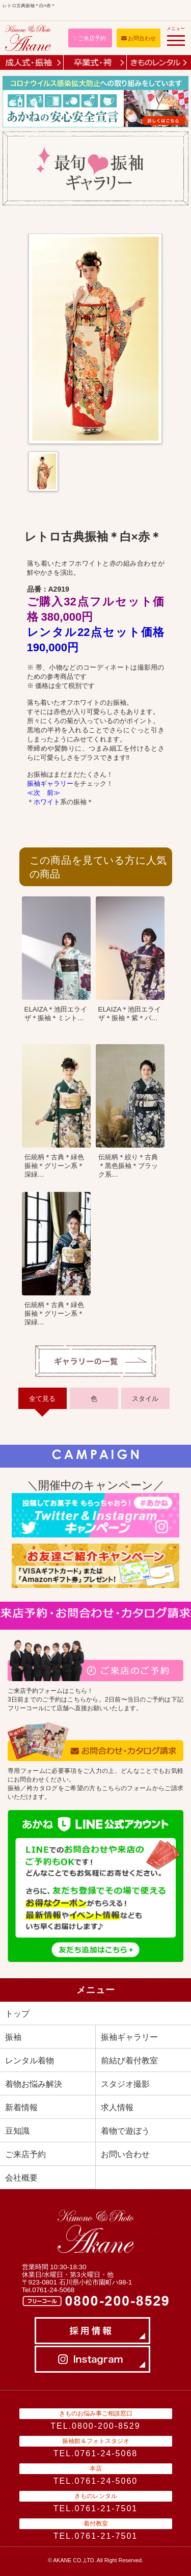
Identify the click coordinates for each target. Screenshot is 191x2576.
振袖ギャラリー (50, 783)
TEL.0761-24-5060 (95, 2481)
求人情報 (117, 2107)
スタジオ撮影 (125, 2084)
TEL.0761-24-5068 (95, 2453)
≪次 (33, 792)
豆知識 (17, 2131)
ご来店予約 (90, 38)
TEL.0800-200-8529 (95, 2426)
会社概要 (21, 2177)
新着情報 (21, 2107)
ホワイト (47, 802)
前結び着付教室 (129, 2060)
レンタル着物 (29, 2060)
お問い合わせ (125, 2154)
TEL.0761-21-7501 (95, 2508)
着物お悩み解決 (33, 2084)
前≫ (53, 792)
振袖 (13, 2037)
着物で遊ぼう (125, 2131)
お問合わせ (138, 38)
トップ (17, 2013)
